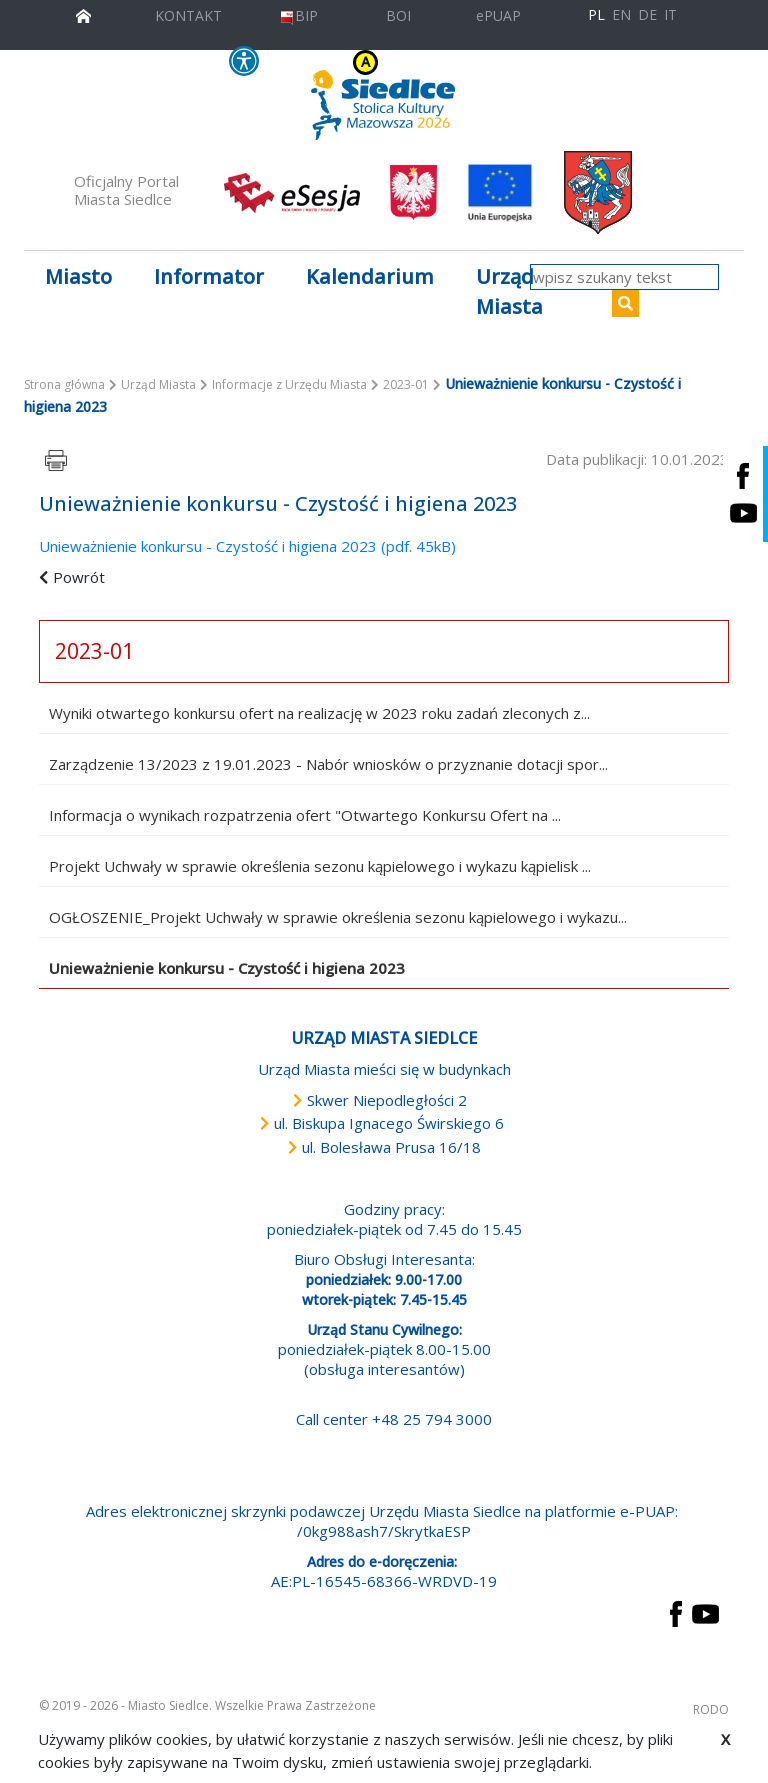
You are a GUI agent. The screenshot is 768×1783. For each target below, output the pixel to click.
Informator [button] (209, 276)
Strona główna (64, 384)
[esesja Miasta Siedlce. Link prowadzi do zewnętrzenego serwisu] (292, 191)
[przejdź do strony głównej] (83, 13)
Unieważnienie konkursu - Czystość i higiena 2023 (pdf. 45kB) (247, 546)
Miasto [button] (78, 276)
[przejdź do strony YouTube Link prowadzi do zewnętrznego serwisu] (705, 1612)
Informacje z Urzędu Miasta (289, 384)
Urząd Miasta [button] (509, 291)
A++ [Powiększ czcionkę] (509, 62)
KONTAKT (188, 15)
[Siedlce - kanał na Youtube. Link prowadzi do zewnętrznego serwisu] (743, 512)
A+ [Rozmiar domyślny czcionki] (484, 62)
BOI (398, 15)
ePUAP (498, 15)
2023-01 (406, 384)
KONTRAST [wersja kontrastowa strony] (326, 62)
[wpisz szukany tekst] (624, 277)
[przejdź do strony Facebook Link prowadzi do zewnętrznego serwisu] (676, 1612)
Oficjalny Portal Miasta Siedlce (126, 190)
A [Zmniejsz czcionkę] (467, 62)
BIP (298, 15)
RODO (711, 1709)
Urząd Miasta (158, 384)
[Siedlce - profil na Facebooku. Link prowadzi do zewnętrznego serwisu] (743, 475)
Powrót (79, 577)
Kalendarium (370, 276)
